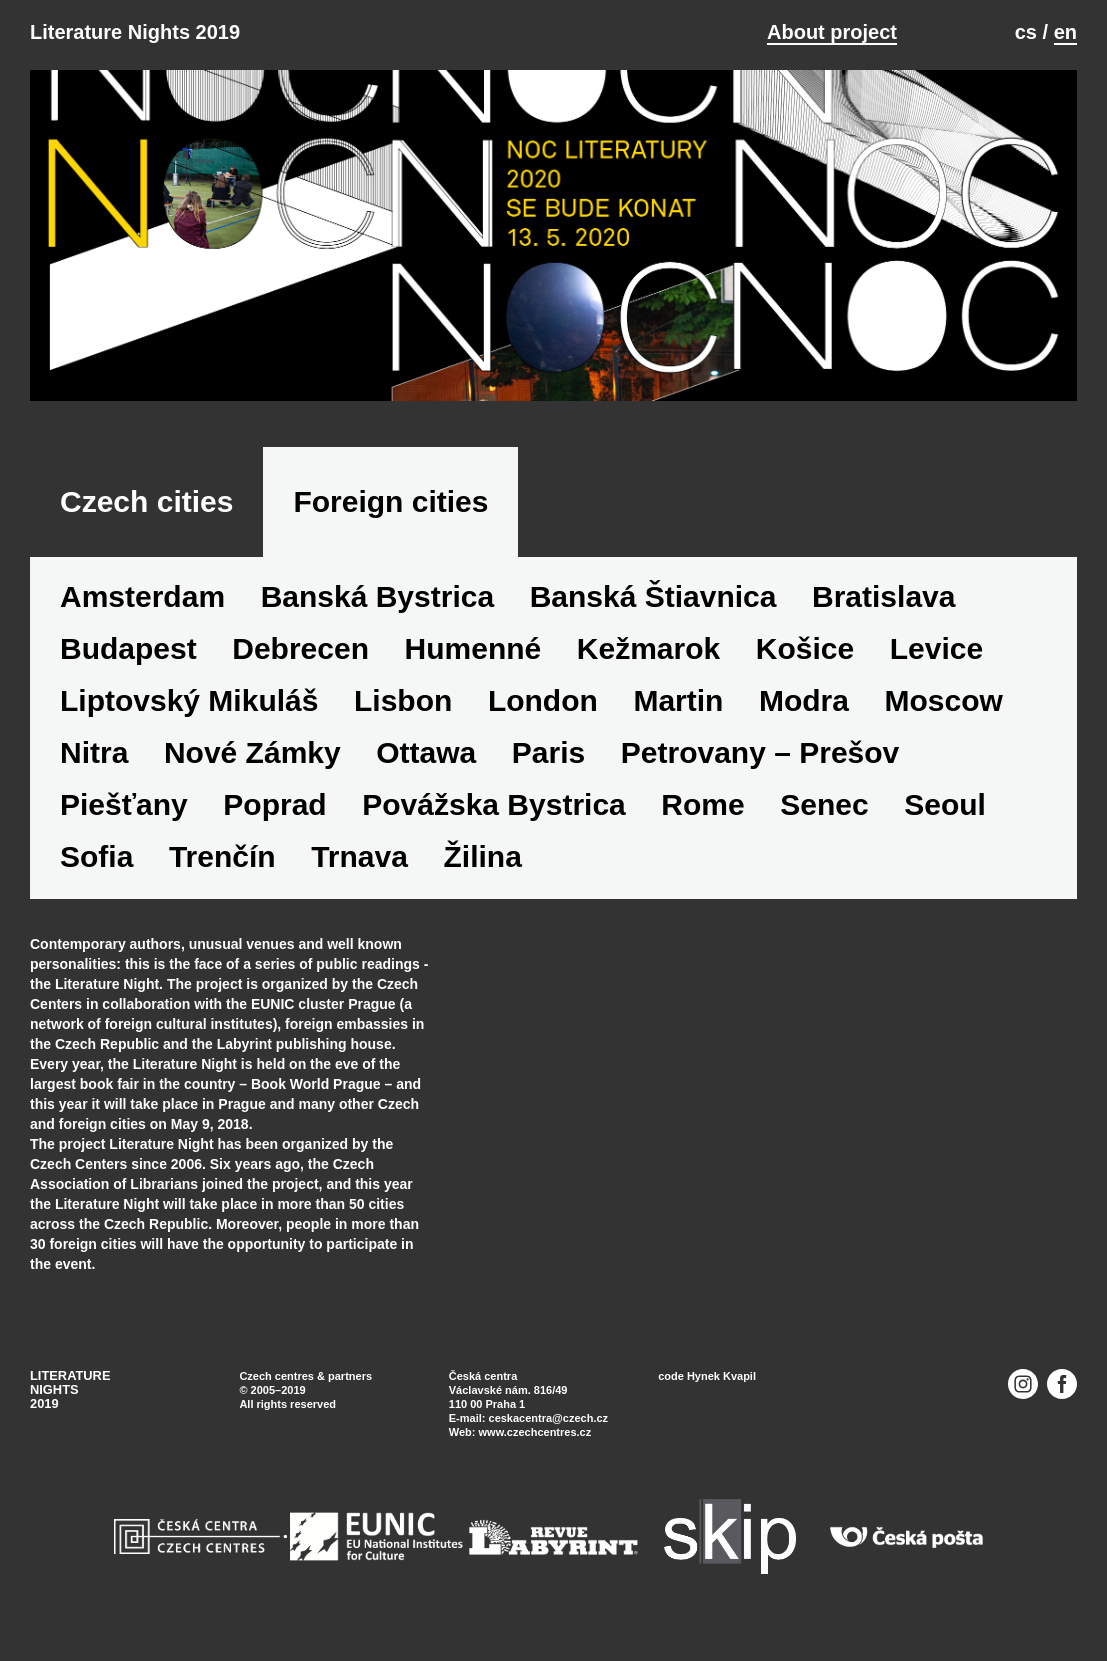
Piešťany (124, 804)
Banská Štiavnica (653, 596)
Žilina (482, 856)
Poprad (274, 804)
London (543, 700)
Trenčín (222, 856)
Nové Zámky (252, 752)
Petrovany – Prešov (760, 752)
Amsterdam (142, 596)
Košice (805, 648)
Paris (548, 752)
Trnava (359, 856)
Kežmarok (648, 648)
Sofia (96, 856)
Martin (678, 700)
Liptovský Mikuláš (189, 700)
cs (1026, 32)
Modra (804, 700)
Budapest (128, 648)
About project (832, 32)
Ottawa (426, 752)
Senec (824, 804)
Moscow (944, 700)
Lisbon (403, 700)
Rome (702, 804)
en (1065, 32)
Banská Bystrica (377, 596)
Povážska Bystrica (494, 804)
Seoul (945, 804)
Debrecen (300, 648)
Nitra (94, 752)
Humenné (473, 648)
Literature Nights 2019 (135, 32)
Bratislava (883, 596)
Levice (936, 648)
